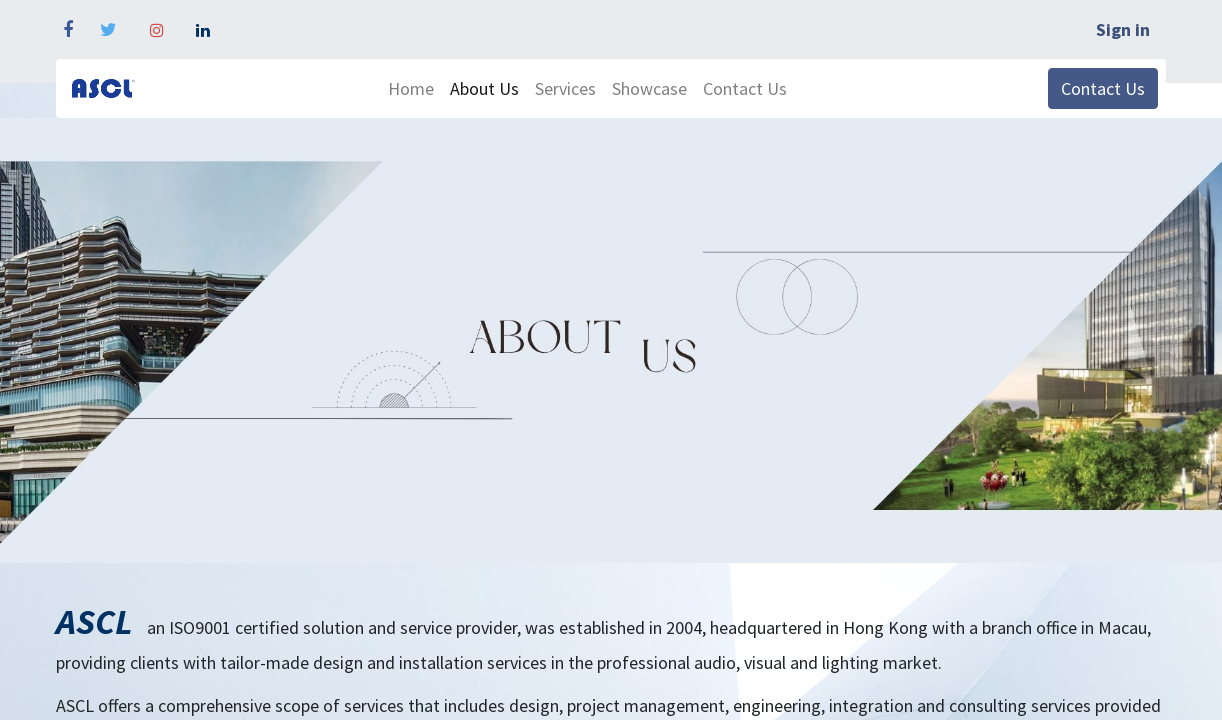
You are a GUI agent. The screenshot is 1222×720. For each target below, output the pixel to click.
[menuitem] (411, 88)
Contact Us (1103, 88)
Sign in (1123, 29)
